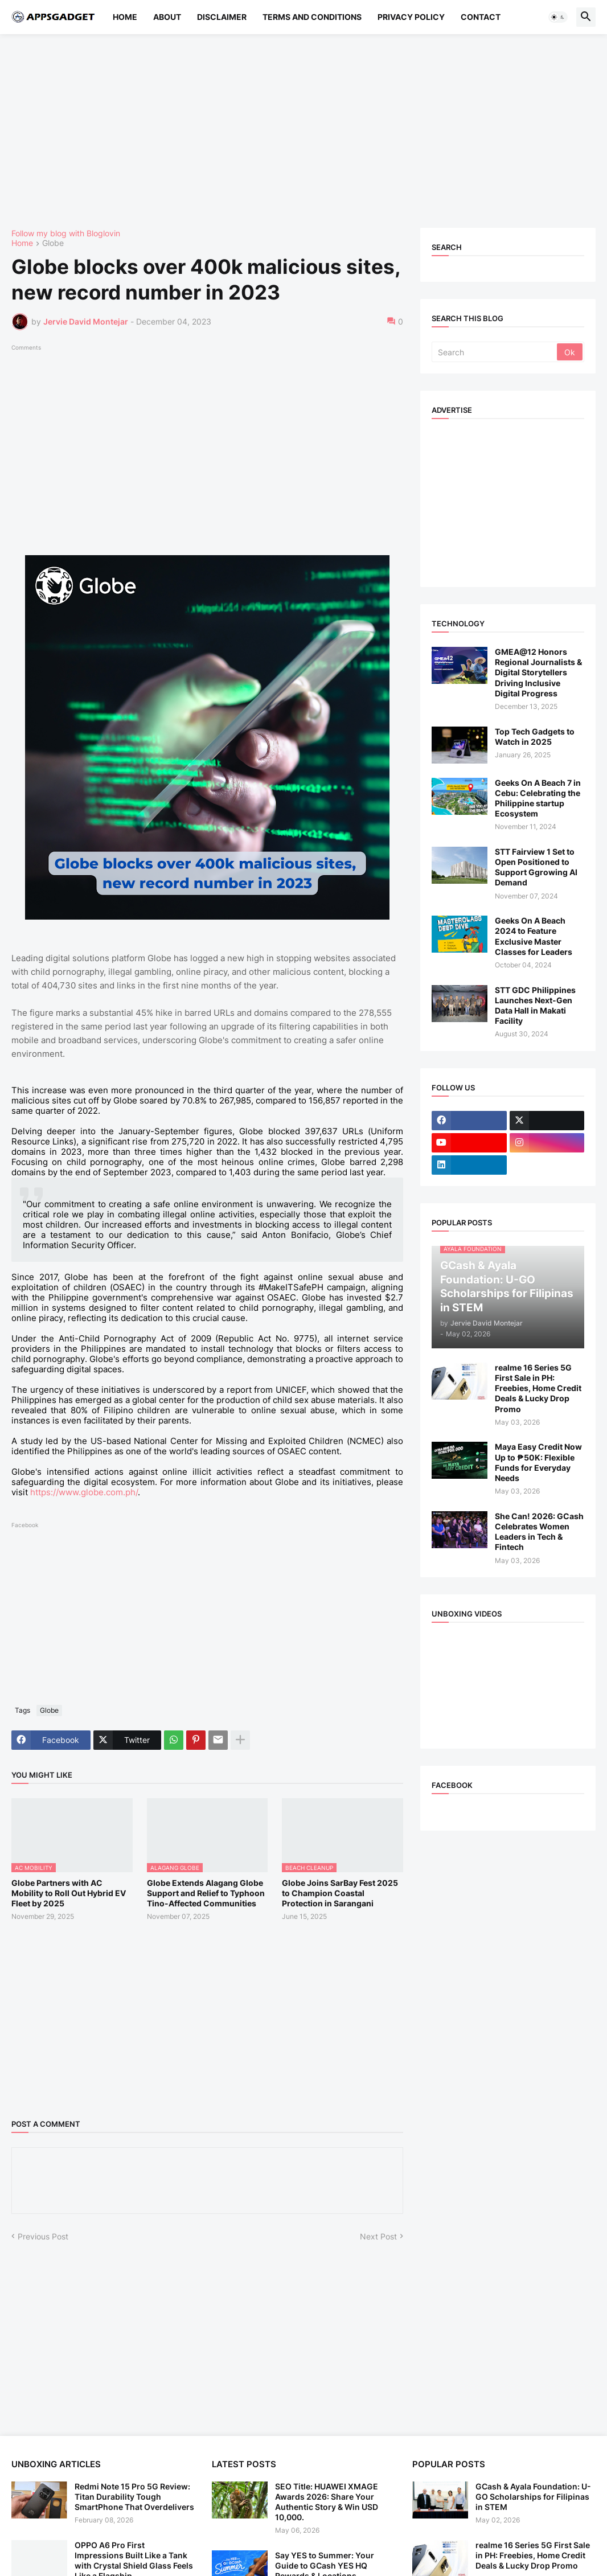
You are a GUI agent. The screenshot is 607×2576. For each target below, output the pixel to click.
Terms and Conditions (312, 17)
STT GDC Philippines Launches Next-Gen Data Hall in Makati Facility (535, 1005)
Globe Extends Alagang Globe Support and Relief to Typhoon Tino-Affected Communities (206, 1893)
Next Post (378, 2236)
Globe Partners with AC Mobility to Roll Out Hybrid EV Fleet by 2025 (68, 1893)
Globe (53, 243)
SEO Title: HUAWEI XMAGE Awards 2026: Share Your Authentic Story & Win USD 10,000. (326, 2501)
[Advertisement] (303, 131)
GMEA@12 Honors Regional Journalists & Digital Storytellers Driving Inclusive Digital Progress (538, 672)
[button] (558, 17)
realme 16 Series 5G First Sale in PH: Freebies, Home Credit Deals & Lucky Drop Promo (538, 1388)
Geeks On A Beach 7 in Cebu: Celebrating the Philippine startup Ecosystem (538, 798)
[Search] (495, 351)
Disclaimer (222, 17)
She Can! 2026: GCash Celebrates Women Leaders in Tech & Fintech (539, 1531)
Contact (481, 17)
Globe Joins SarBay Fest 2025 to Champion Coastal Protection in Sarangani (340, 1893)
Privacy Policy (411, 17)
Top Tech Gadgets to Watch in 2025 (535, 736)
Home (125, 17)
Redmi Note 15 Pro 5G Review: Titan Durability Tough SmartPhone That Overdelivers (134, 2496)
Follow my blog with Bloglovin (65, 233)
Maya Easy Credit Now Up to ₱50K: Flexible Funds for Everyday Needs (538, 1462)
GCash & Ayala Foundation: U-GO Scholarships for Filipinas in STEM (533, 2496)
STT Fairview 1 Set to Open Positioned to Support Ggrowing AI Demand (536, 867)
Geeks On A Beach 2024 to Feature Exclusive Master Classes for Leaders (533, 936)
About (167, 17)
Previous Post (43, 2236)
